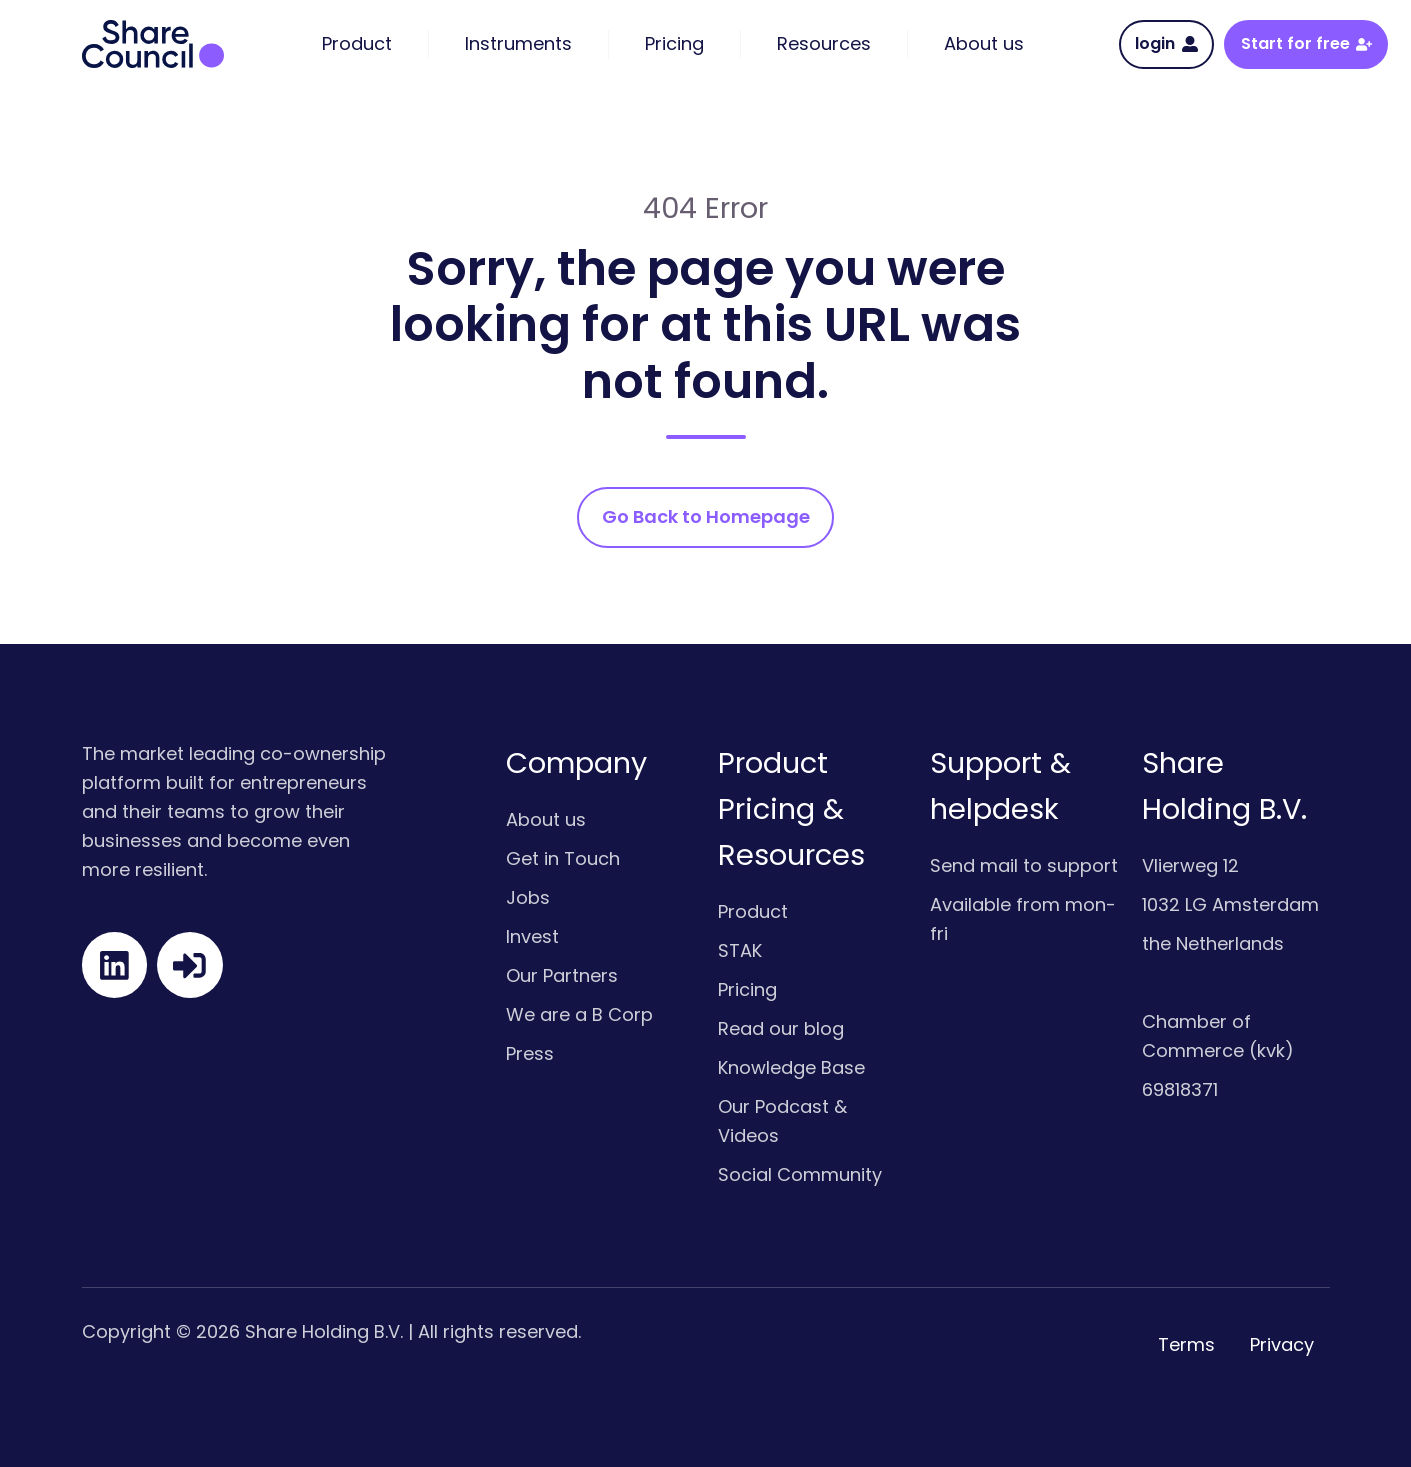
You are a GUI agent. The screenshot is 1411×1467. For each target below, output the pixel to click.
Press (530, 1053)
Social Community (800, 1174)
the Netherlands (1213, 943)
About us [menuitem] (984, 43)
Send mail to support (1024, 865)
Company (576, 763)
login (1166, 43)
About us (546, 819)
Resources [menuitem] (824, 43)
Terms (1186, 1344)
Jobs (528, 897)
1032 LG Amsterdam (1230, 904)
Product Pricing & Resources (791, 809)
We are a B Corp (579, 1014)
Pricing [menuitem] (674, 43)
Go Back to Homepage (706, 516)
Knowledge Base (791, 1067)
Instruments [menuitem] (518, 43)
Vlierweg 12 (1190, 865)
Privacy (1282, 1344)
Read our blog (781, 1028)
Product (753, 911)
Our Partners (562, 975)
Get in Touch (563, 858)
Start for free (1306, 43)
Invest (532, 936)
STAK (740, 950)
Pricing (747, 989)
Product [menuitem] (357, 43)
